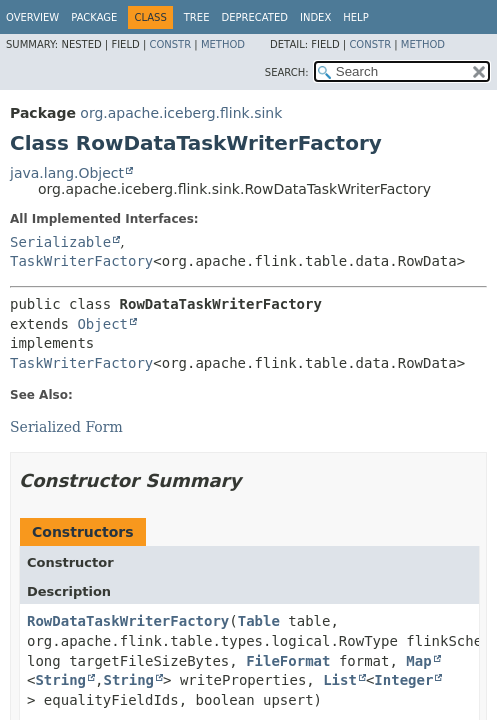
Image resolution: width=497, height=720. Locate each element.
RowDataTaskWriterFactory (128, 621)
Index (315, 17)
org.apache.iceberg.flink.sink (181, 113)
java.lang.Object (67, 173)
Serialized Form (66, 427)
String (60, 680)
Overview (32, 17)
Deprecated (254, 17)
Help (355, 17)
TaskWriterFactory (81, 261)
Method (223, 44)
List (340, 680)
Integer (403, 680)
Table (259, 621)
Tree (197, 17)
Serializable (60, 242)
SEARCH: (287, 72)
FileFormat (288, 661)
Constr (170, 44)
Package (94, 17)
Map (418, 661)
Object (102, 324)
